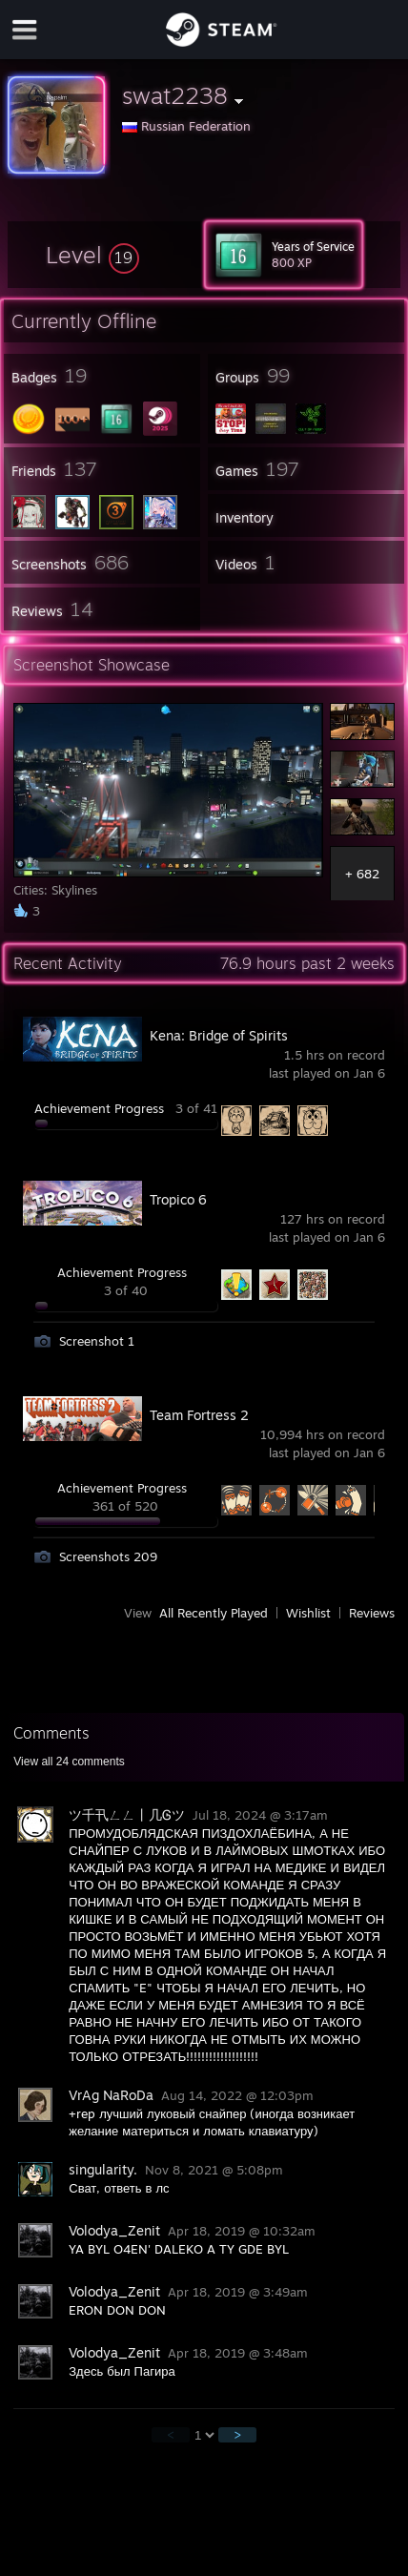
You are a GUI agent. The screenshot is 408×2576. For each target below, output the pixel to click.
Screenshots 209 (108, 1556)
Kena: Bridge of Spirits (219, 1035)
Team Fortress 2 (199, 1415)
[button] (92, 255)
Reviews (372, 1612)
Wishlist (308, 1612)
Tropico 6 (178, 1199)
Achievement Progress (99, 1108)
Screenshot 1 (96, 1341)
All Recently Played (213, 1612)
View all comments (69, 1761)
